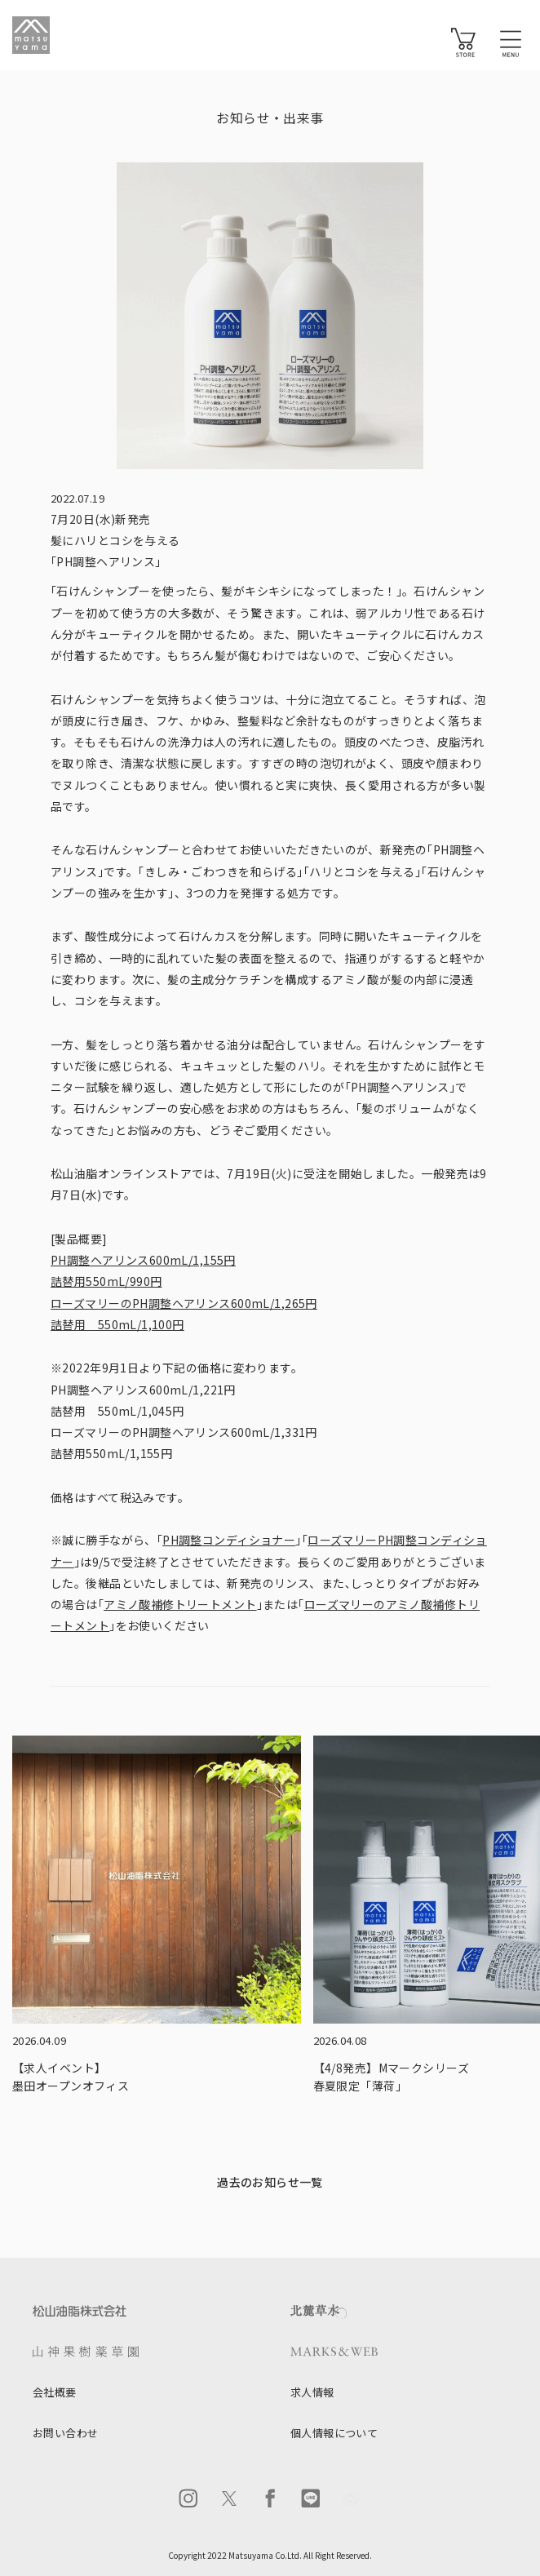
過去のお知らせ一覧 (270, 2182)
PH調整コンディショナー (228, 1540)
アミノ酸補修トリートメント (180, 1604)
